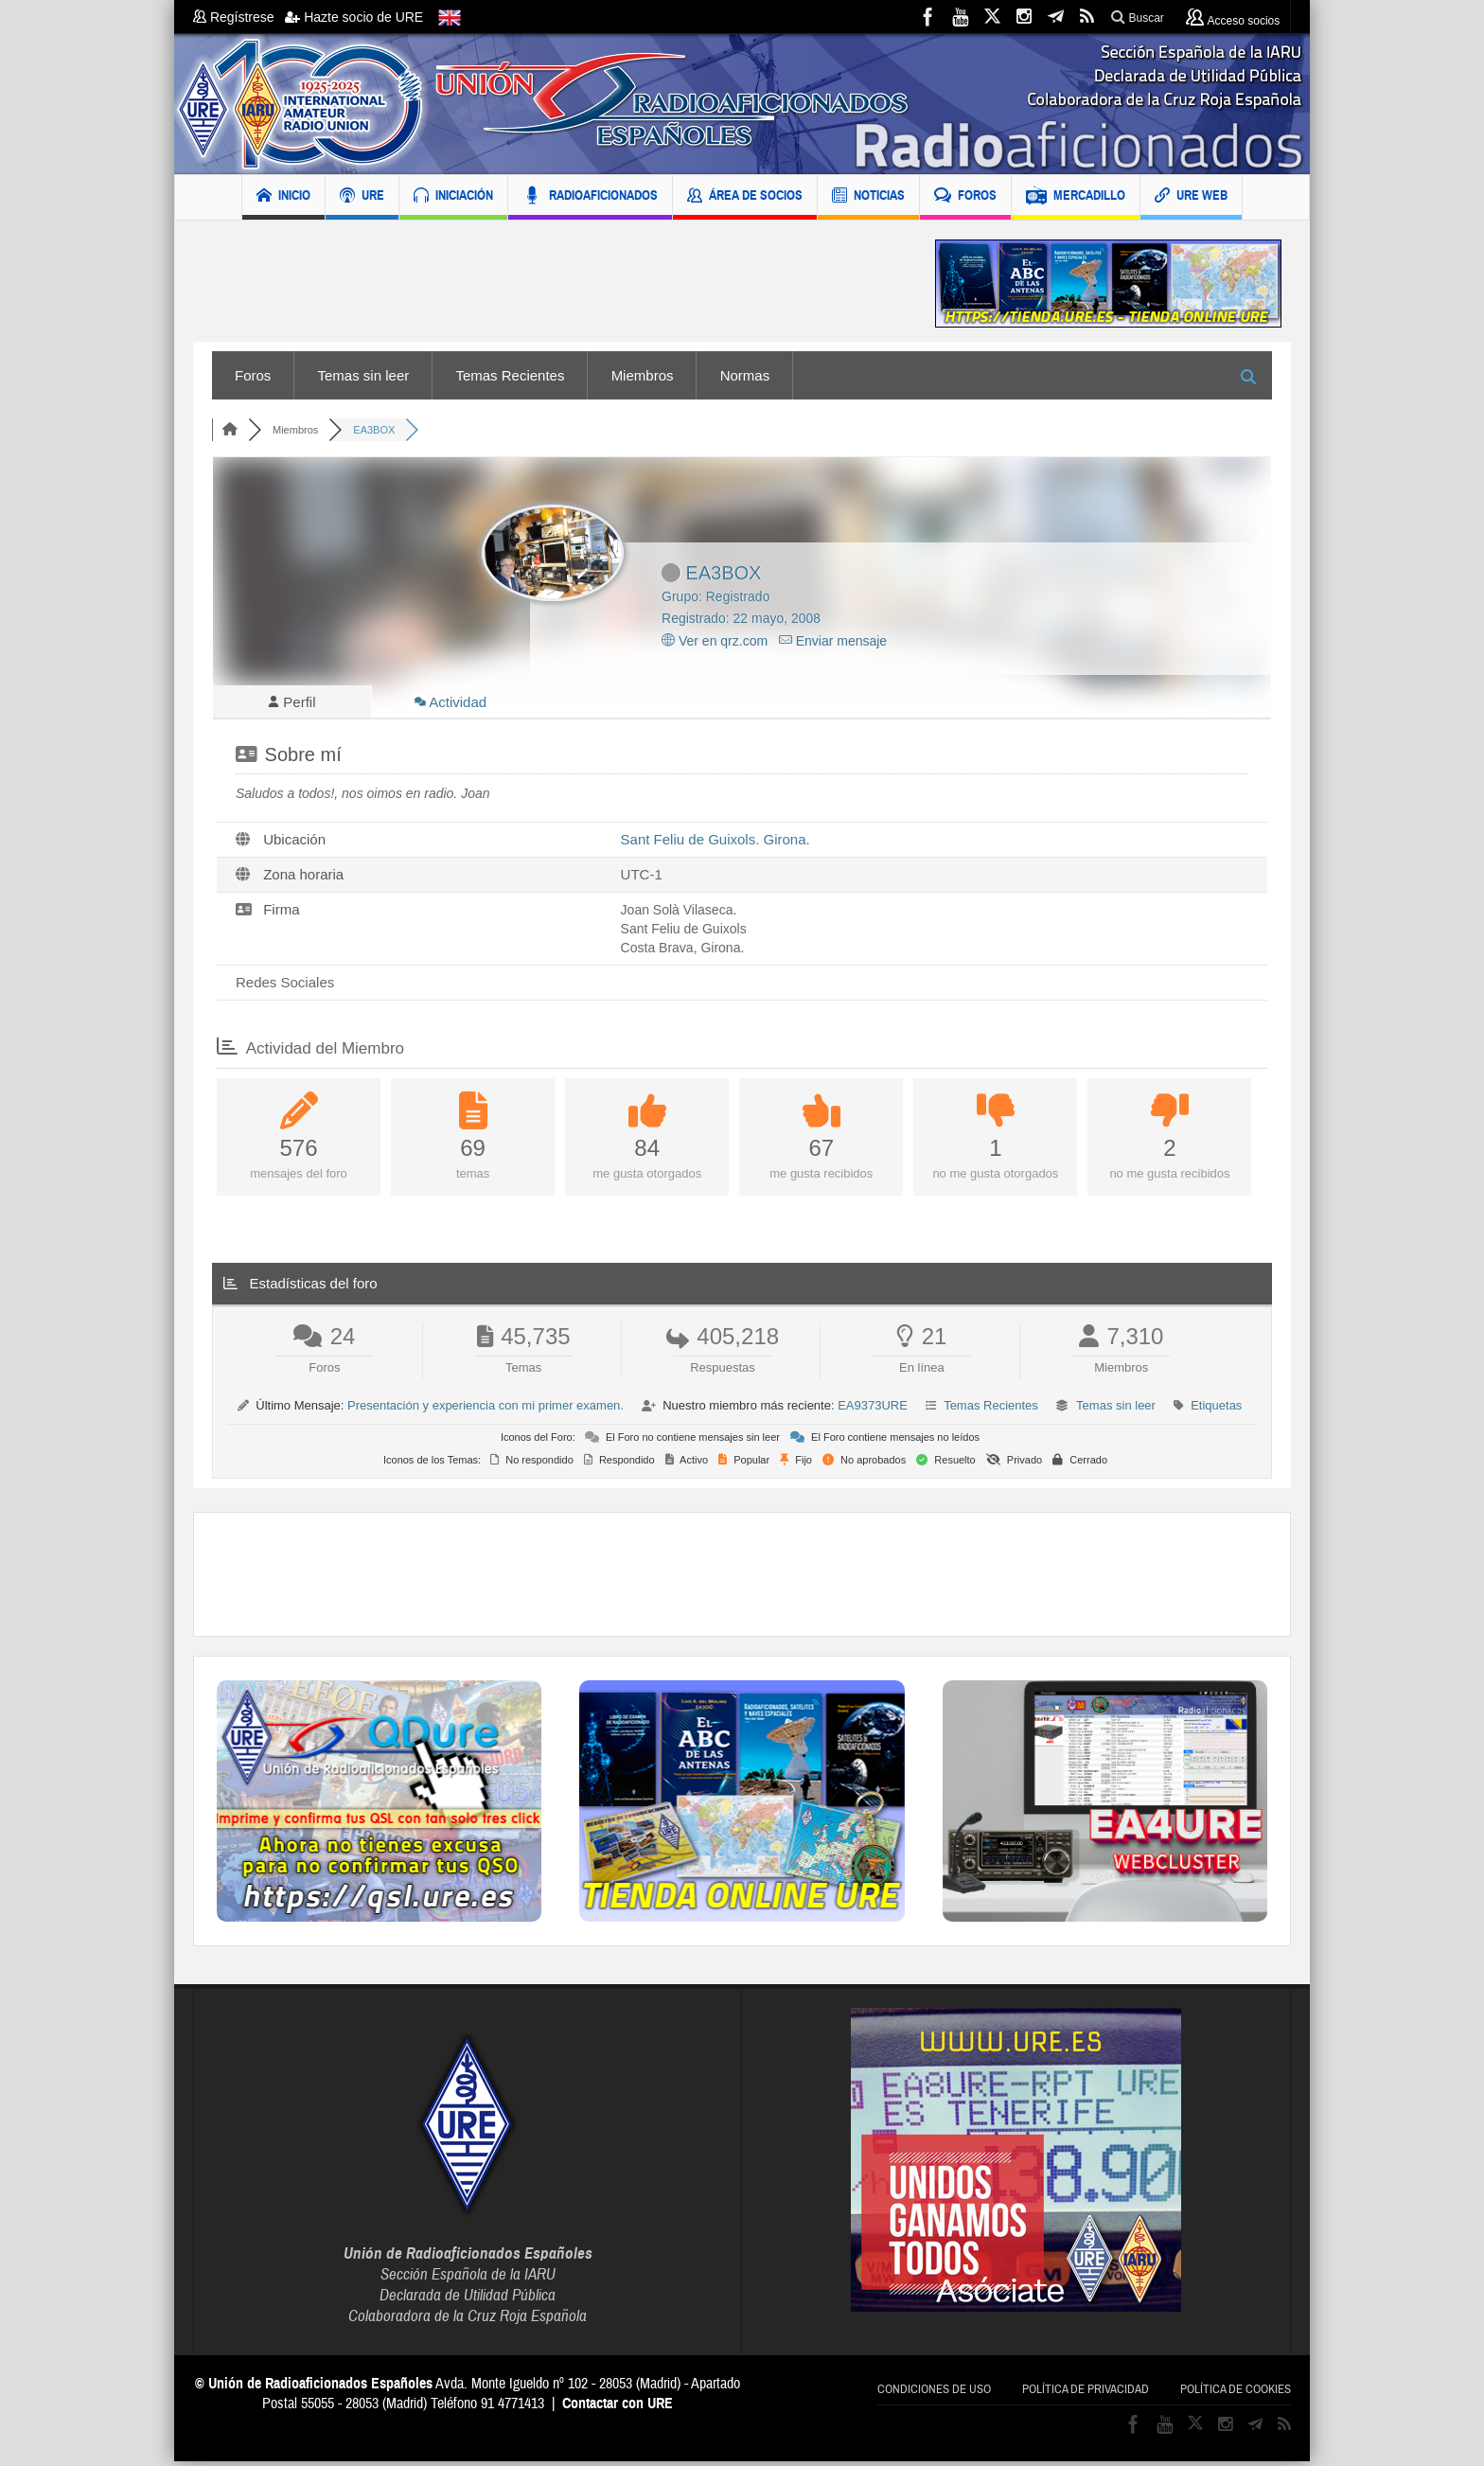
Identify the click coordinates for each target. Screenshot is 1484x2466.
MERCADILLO (1076, 197)
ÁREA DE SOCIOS (745, 197)
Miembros (642, 375)
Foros (253, 375)
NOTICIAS (868, 197)
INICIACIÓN (453, 197)
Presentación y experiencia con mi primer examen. (485, 1410)
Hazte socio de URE (354, 17)
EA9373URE (873, 1410)
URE (362, 197)
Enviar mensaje (833, 640)
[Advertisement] (549, 284)
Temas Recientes (509, 375)
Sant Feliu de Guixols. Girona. (715, 844)
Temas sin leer (364, 375)
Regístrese (239, 17)
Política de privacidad (1085, 2394)
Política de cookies (1235, 2394)
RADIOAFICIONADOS (590, 197)
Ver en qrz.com (715, 640)
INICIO (283, 197)
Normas (745, 375)
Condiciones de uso (934, 2394)
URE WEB (1191, 197)
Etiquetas (1216, 1410)
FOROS (965, 197)
